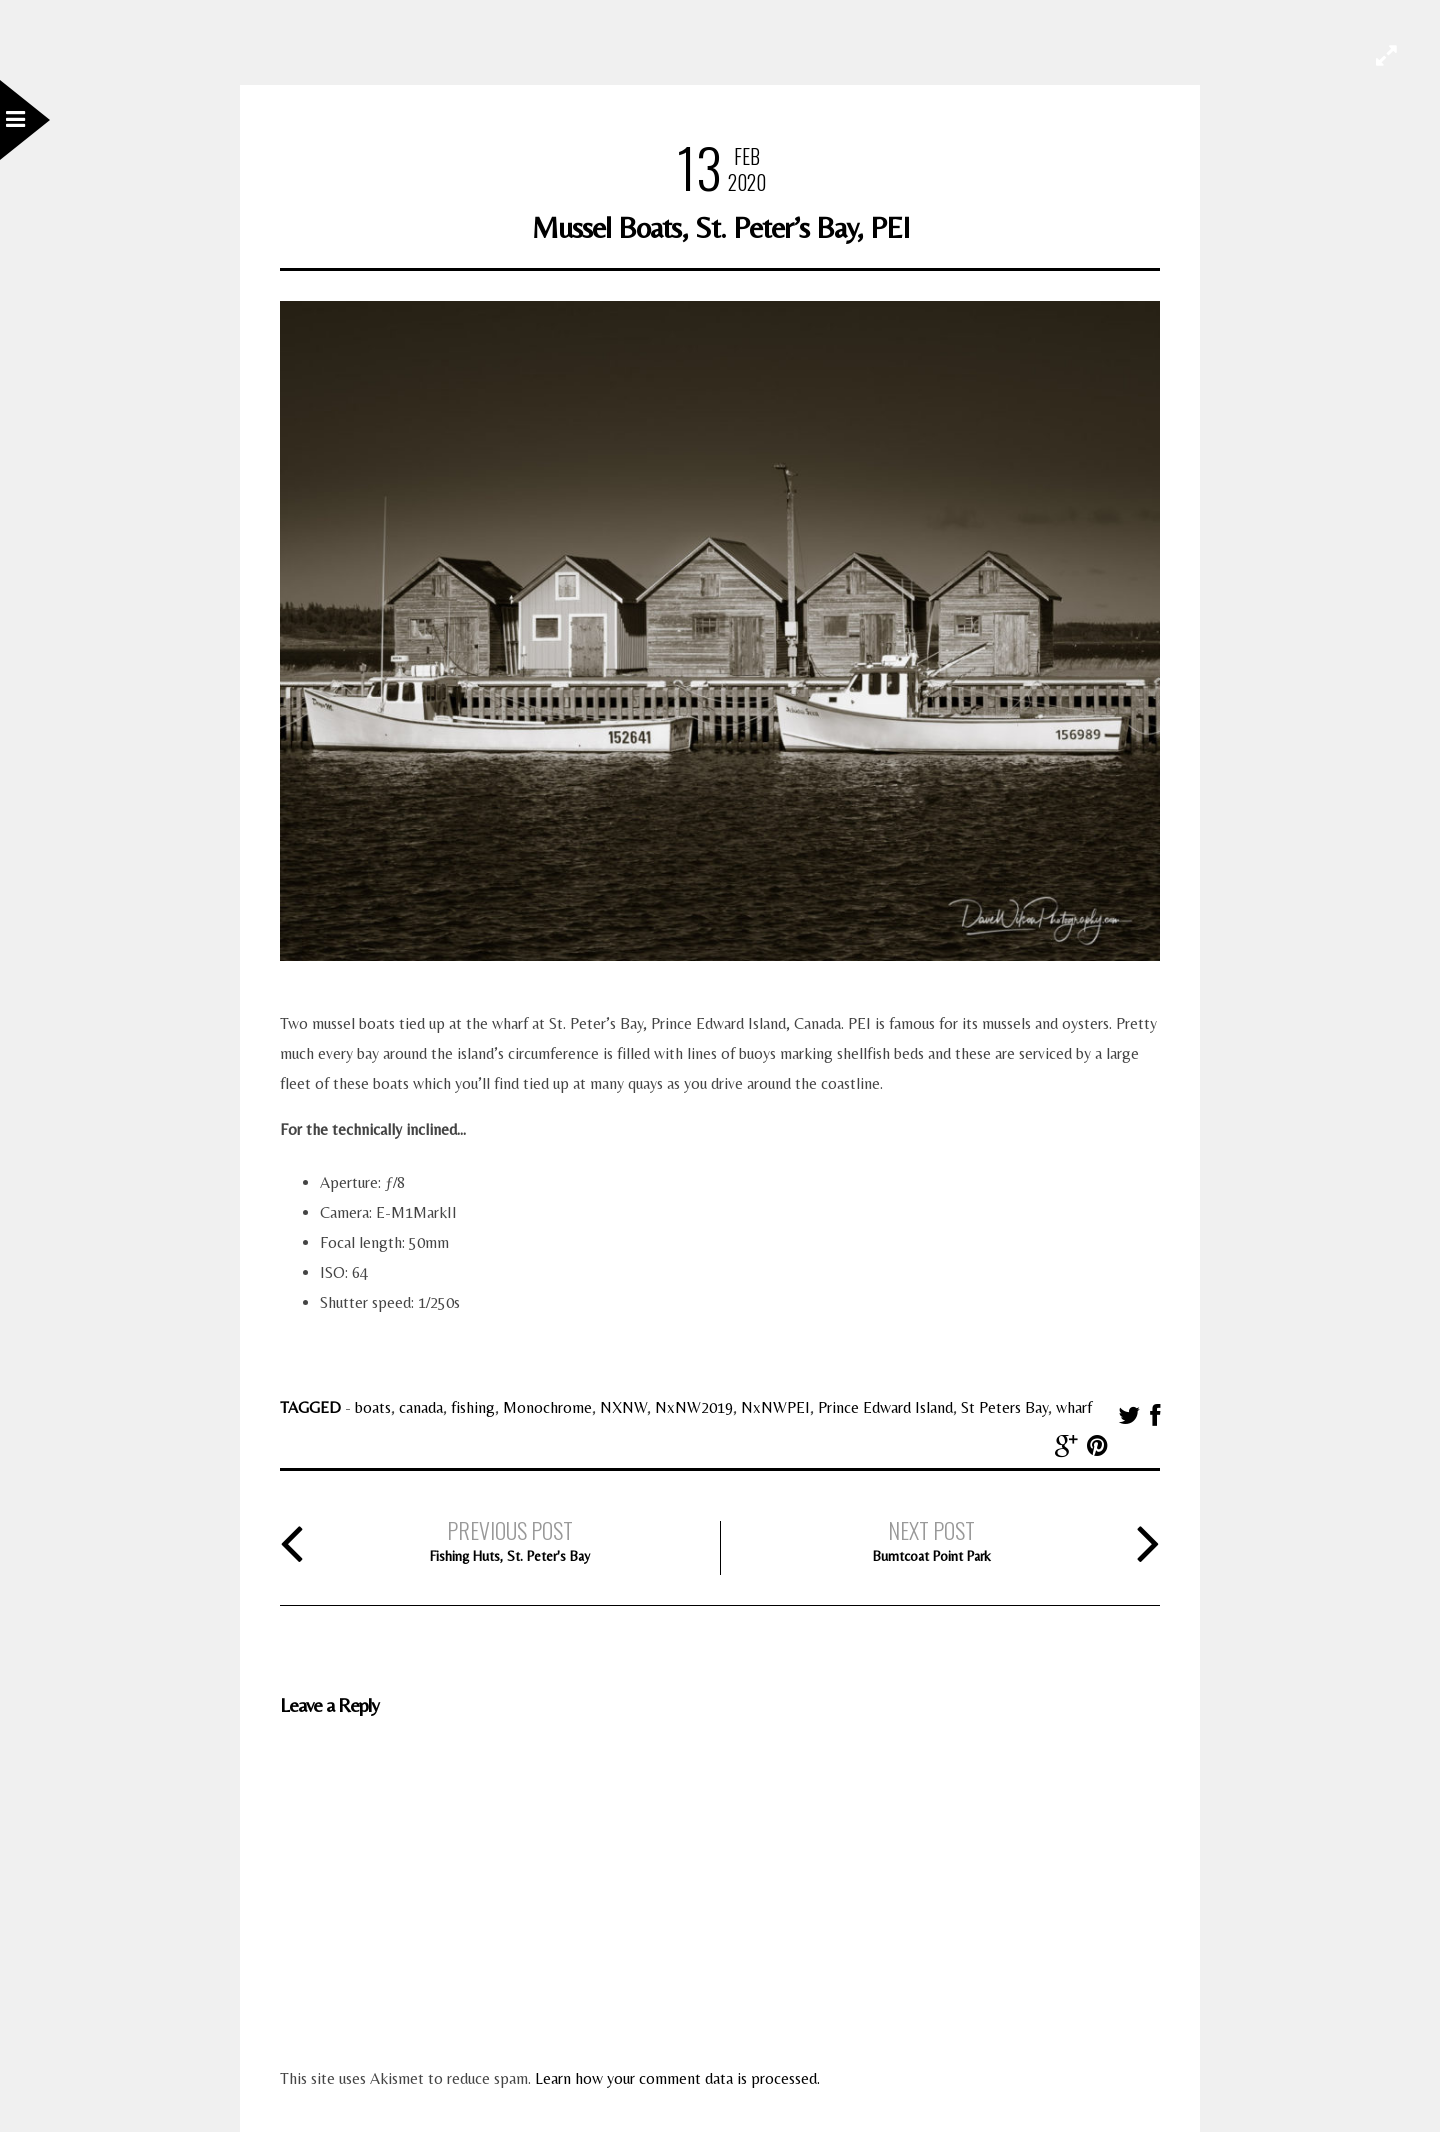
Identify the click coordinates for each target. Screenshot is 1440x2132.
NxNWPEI (775, 1407)
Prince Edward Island (885, 1407)
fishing (473, 1407)
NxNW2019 (694, 1407)
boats (373, 1407)
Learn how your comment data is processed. (677, 2078)
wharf (1074, 1407)
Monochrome (547, 1407)
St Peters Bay (1004, 1407)
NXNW (623, 1407)
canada (421, 1407)
